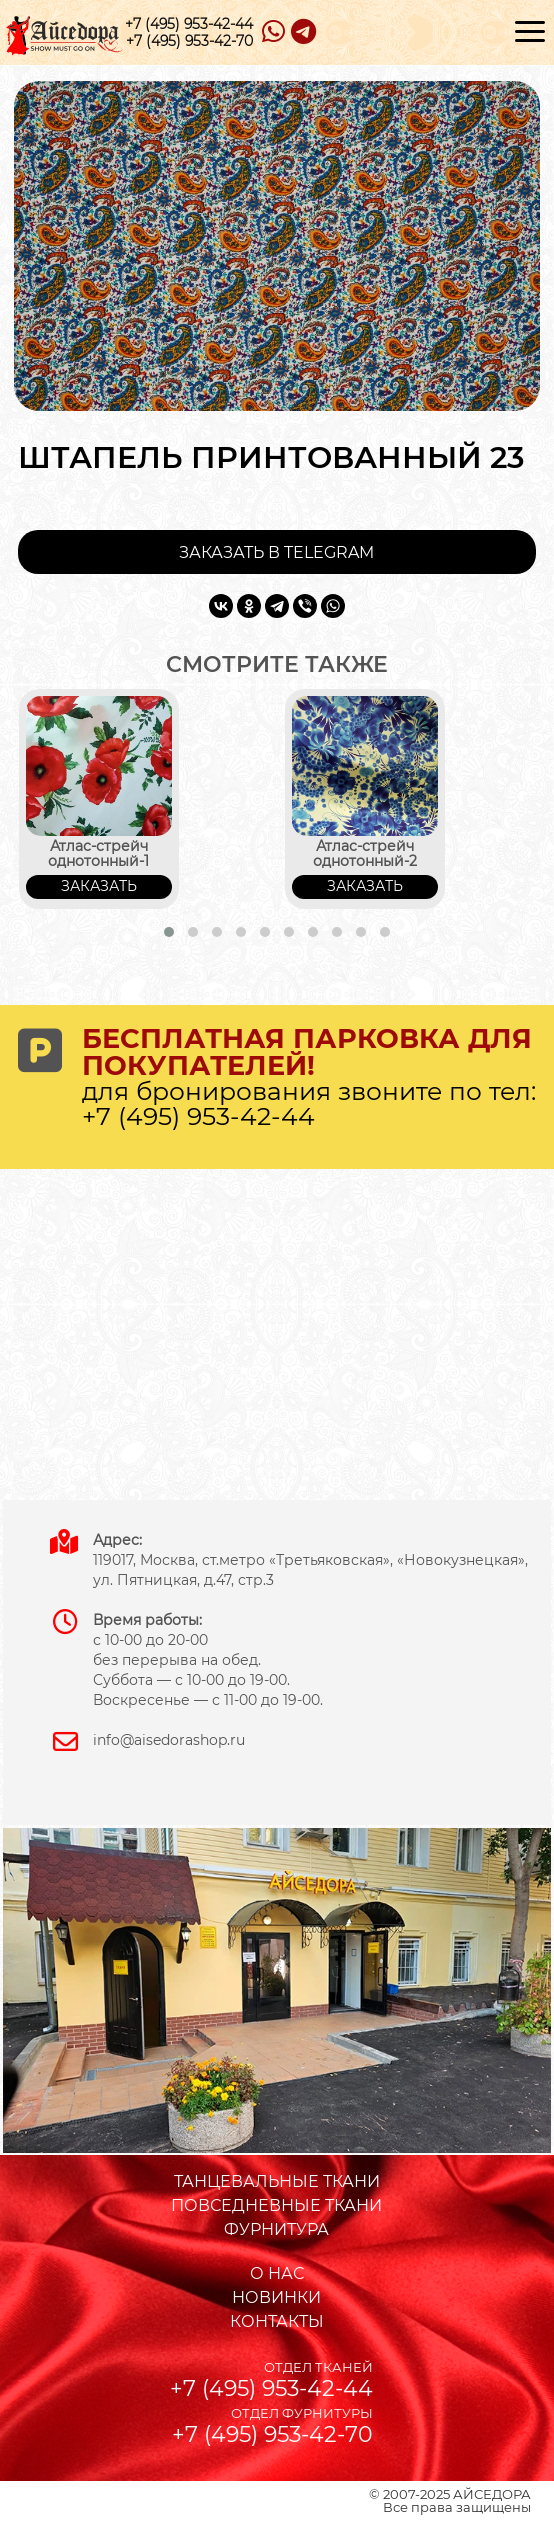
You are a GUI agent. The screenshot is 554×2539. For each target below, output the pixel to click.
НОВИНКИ (276, 2297)
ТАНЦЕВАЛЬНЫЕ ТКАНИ (277, 2181)
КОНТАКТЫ (277, 2321)
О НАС (277, 2273)
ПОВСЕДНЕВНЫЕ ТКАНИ (276, 2205)
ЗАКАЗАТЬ (99, 886)
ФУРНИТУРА (276, 2229)
